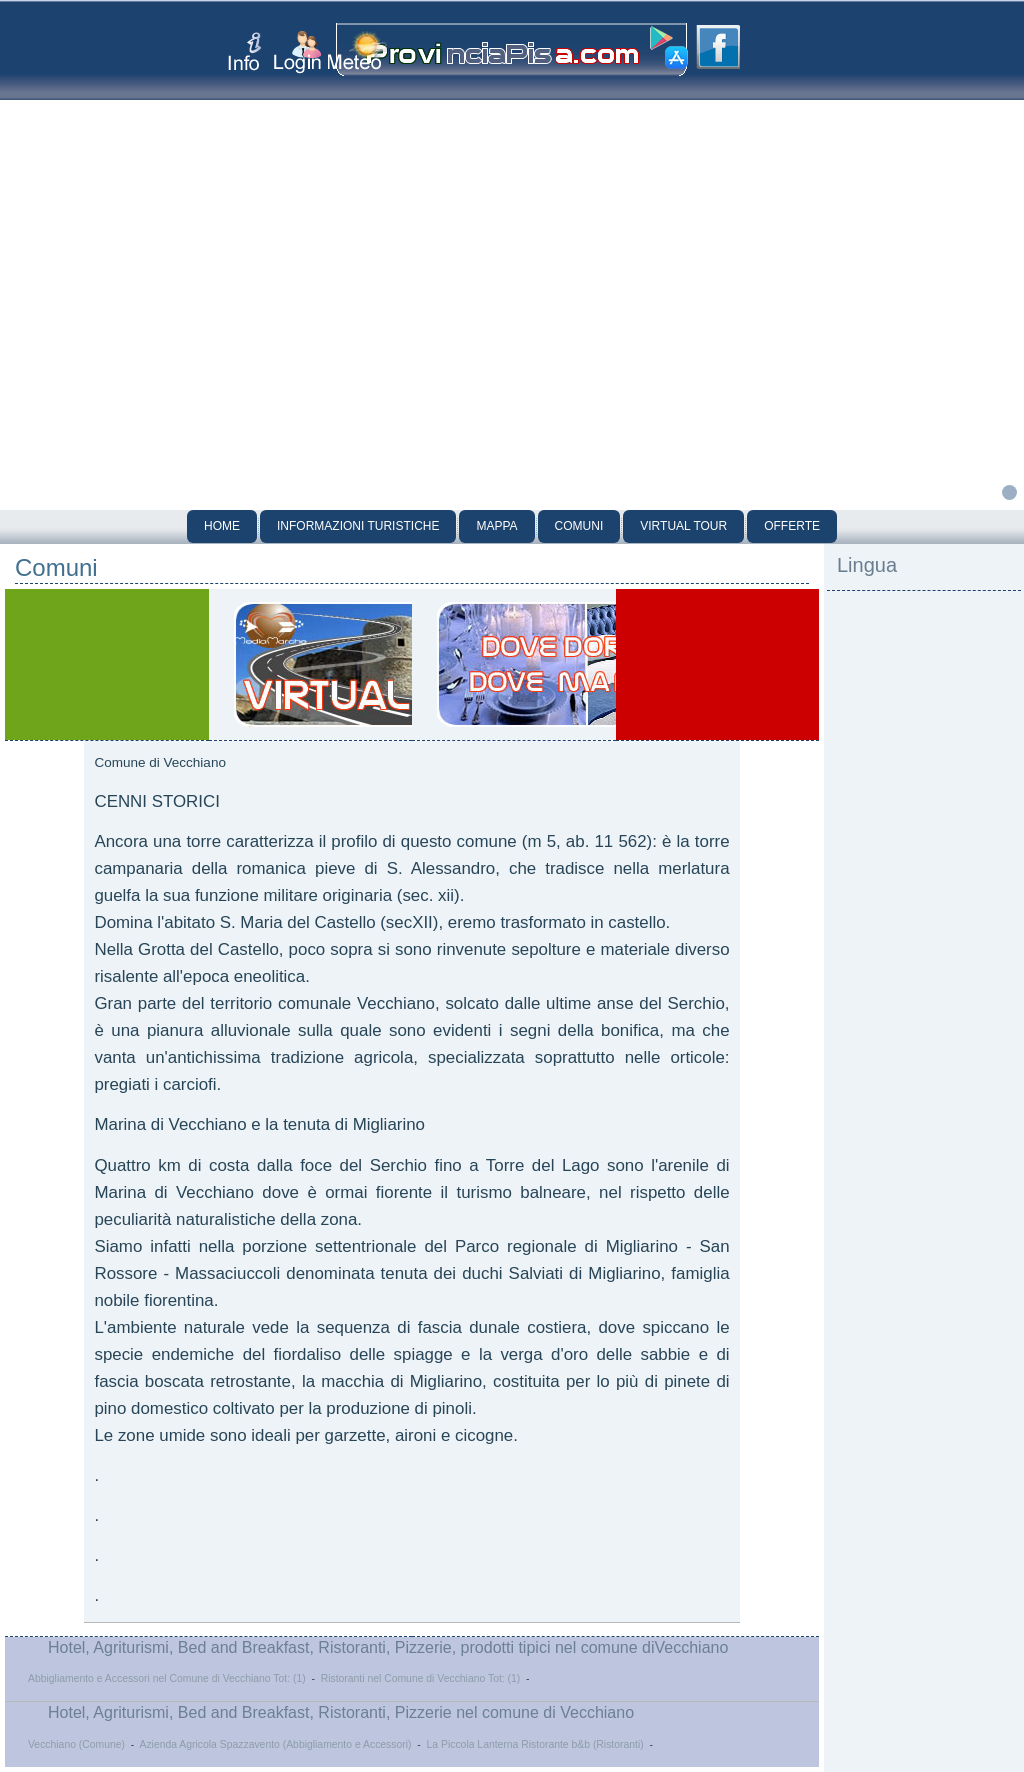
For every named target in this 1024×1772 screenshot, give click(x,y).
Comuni (579, 526)
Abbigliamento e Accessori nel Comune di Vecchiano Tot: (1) (167, 1678)
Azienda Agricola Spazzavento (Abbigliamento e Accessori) (275, 1744)
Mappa (496, 526)
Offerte (792, 526)
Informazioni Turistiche (358, 526)
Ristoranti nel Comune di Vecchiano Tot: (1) (421, 1678)
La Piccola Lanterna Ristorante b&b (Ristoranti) (535, 1744)
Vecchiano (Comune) (76, 1744)
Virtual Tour (683, 526)
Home (222, 526)
